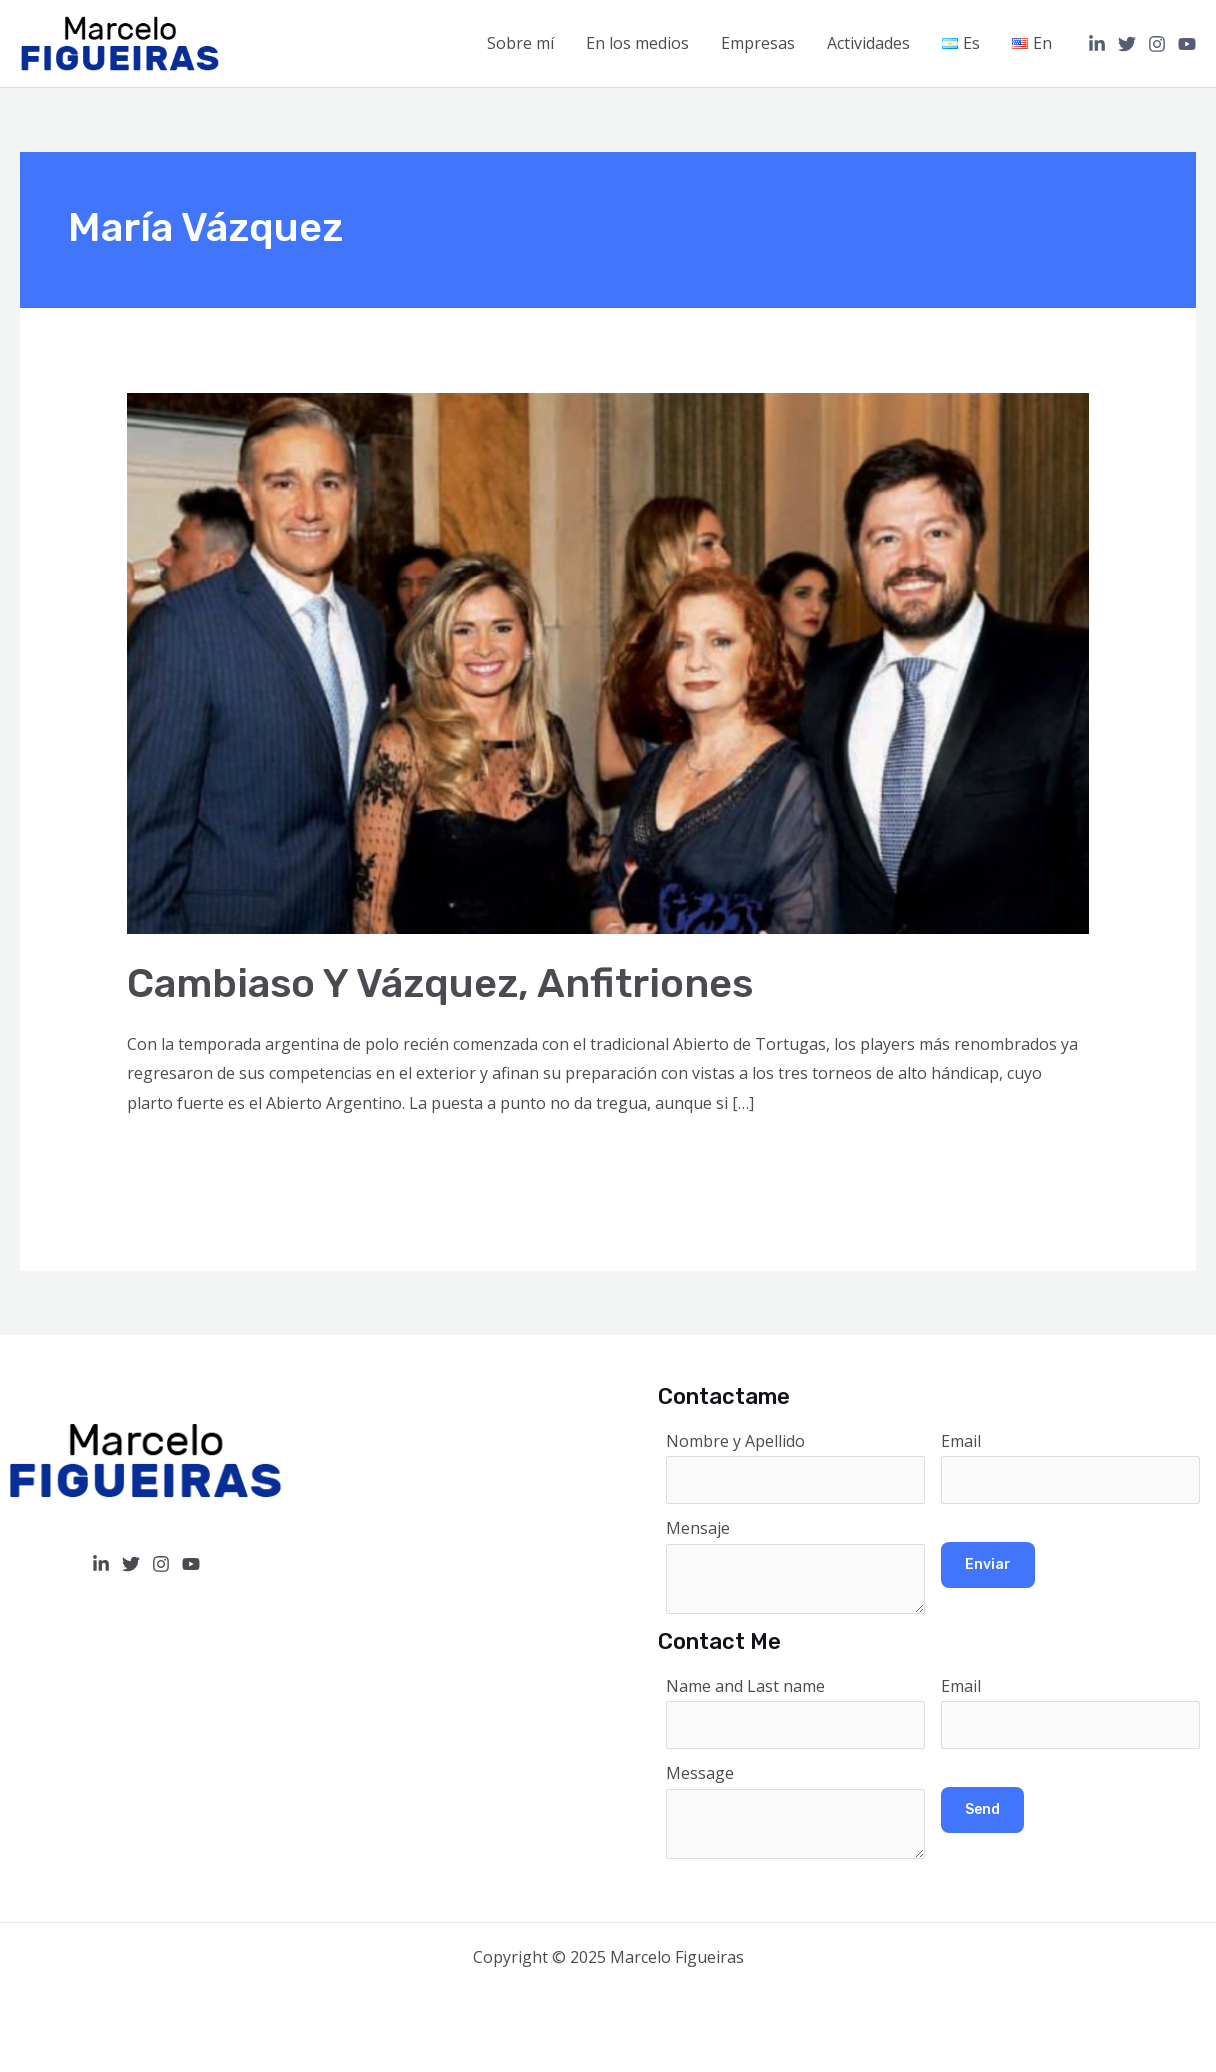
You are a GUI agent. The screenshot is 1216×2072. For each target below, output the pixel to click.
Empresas (758, 43)
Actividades (868, 43)
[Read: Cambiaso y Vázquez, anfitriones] (608, 662)
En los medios (637, 43)
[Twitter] (1127, 44)
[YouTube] (1187, 44)
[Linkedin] (1097, 44)
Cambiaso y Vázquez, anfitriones (440, 983)
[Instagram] (1157, 44)
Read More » (174, 1158)
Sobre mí (520, 43)
